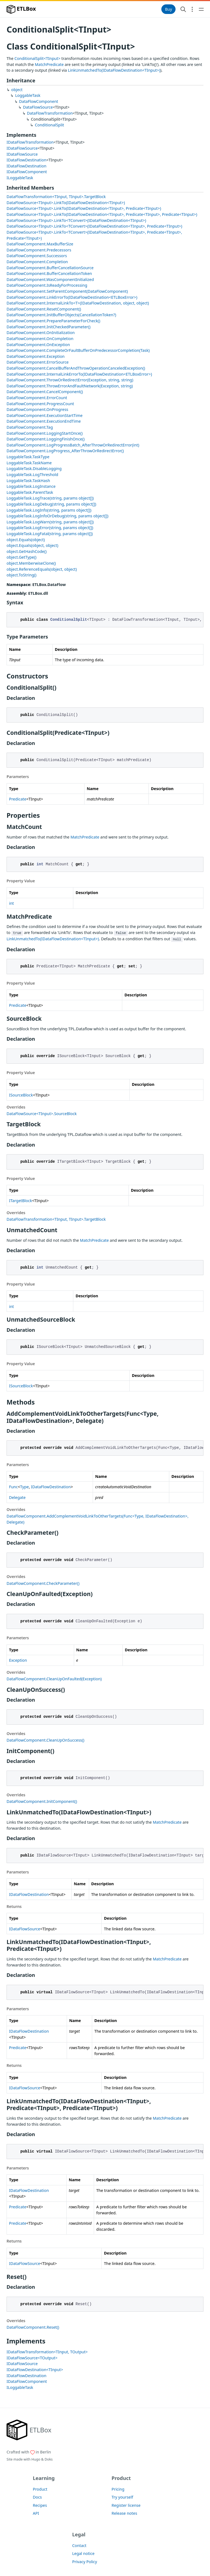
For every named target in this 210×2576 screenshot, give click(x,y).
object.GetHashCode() (26, 551)
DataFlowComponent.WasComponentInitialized (50, 279)
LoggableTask (27, 95)
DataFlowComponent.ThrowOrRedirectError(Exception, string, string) (70, 379)
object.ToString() (21, 575)
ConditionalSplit (49, 124)
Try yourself (122, 2497)
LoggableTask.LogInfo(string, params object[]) (49, 510)
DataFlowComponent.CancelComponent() (45, 391)
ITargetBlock (20, 1200)
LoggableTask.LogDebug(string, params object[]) (51, 504)
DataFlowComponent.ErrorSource (38, 362)
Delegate (17, 1497)
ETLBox (21, 9)
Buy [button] (168, 9)
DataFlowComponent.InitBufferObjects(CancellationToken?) (61, 314)
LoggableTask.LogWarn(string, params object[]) (50, 521)
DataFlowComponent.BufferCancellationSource (50, 267)
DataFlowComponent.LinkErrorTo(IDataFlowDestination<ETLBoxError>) (72, 297)
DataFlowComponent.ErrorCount (37, 397)
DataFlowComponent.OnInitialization (41, 332)
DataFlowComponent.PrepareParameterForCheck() (53, 320)
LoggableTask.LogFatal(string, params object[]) (50, 533)
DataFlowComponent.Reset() (33, 2327)
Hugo (35, 2459)
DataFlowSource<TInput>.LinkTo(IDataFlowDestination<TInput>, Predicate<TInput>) (84, 208)
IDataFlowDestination (26, 160)
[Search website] (183, 9)
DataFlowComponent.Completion (37, 261)
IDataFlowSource (22, 148)
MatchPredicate (49, 64)
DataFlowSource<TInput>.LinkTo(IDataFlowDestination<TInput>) (66, 202)
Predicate (17, 799)
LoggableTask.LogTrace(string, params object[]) (50, 498)
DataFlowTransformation (50, 113)
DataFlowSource (38, 107)
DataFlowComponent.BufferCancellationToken (49, 273)
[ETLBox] (29, 2430)
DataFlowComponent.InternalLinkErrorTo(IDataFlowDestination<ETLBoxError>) (79, 374)
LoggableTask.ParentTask (30, 492)
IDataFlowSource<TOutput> (32, 2357)
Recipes (40, 2505)
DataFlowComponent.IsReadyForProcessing (47, 285)
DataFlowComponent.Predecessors (39, 250)
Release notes (124, 2513)
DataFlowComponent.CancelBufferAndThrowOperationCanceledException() (76, 368)
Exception (18, 1660)
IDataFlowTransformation (30, 142)
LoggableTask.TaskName (29, 462)
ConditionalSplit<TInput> (37, 58)
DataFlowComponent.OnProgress (37, 409)
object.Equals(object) (26, 539)
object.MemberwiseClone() (31, 563)
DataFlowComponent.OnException (38, 344)
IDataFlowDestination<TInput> (35, 2369)
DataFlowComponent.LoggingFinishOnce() (45, 439)
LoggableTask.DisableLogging (34, 468)
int (11, 903)
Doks (49, 2459)
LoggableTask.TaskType (28, 456)
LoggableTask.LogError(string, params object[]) (50, 527)
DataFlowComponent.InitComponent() (42, 1801)
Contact (79, 2545)
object (17, 89)
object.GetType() (21, 557)
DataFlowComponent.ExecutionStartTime (45, 415)
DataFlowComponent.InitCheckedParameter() (49, 326)
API (36, 2513)
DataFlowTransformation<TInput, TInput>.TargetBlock (56, 196)
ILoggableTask (20, 177)
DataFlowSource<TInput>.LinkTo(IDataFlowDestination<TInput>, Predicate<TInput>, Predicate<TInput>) (102, 214)
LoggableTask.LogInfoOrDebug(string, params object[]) (57, 515)
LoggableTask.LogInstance (31, 486)
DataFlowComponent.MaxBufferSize (40, 243)
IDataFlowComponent (27, 171)
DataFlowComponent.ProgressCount (40, 403)
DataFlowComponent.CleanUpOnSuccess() (45, 1740)
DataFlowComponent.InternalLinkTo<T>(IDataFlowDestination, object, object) (78, 303)
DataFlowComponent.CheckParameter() (43, 1583)
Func (13, 1486)
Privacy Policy (84, 2561)
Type (24, 1486)
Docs (37, 2497)
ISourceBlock (21, 1095)
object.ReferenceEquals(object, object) (42, 569)
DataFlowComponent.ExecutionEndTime (44, 421)
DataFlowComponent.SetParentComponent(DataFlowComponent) (67, 291)
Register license (126, 2505)
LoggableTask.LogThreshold (32, 474)
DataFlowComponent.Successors (37, 255)
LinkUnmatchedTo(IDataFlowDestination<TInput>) (114, 70)
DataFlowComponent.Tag (30, 427)
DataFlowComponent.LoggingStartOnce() (45, 433)
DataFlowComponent (38, 101)
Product (40, 2489)
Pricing (118, 2489)
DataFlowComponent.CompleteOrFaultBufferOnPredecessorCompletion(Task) (78, 350)
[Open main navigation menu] (201, 9)
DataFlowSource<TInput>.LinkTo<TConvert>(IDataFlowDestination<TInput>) (76, 220)
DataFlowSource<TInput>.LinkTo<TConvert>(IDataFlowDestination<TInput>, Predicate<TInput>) (94, 226)
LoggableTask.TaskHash (28, 480)
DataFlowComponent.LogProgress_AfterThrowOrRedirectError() (65, 450)
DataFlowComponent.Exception (36, 356)
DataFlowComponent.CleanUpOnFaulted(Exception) (54, 1678)
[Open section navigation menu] (192, 9)
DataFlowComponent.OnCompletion (40, 338)
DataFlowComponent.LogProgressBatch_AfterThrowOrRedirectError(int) (73, 445)
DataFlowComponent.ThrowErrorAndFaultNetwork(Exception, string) (70, 385)
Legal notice (83, 2553)
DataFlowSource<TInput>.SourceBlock (42, 1113)
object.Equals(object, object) (32, 545)
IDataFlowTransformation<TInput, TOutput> (47, 2351)
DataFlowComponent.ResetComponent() (44, 309)
